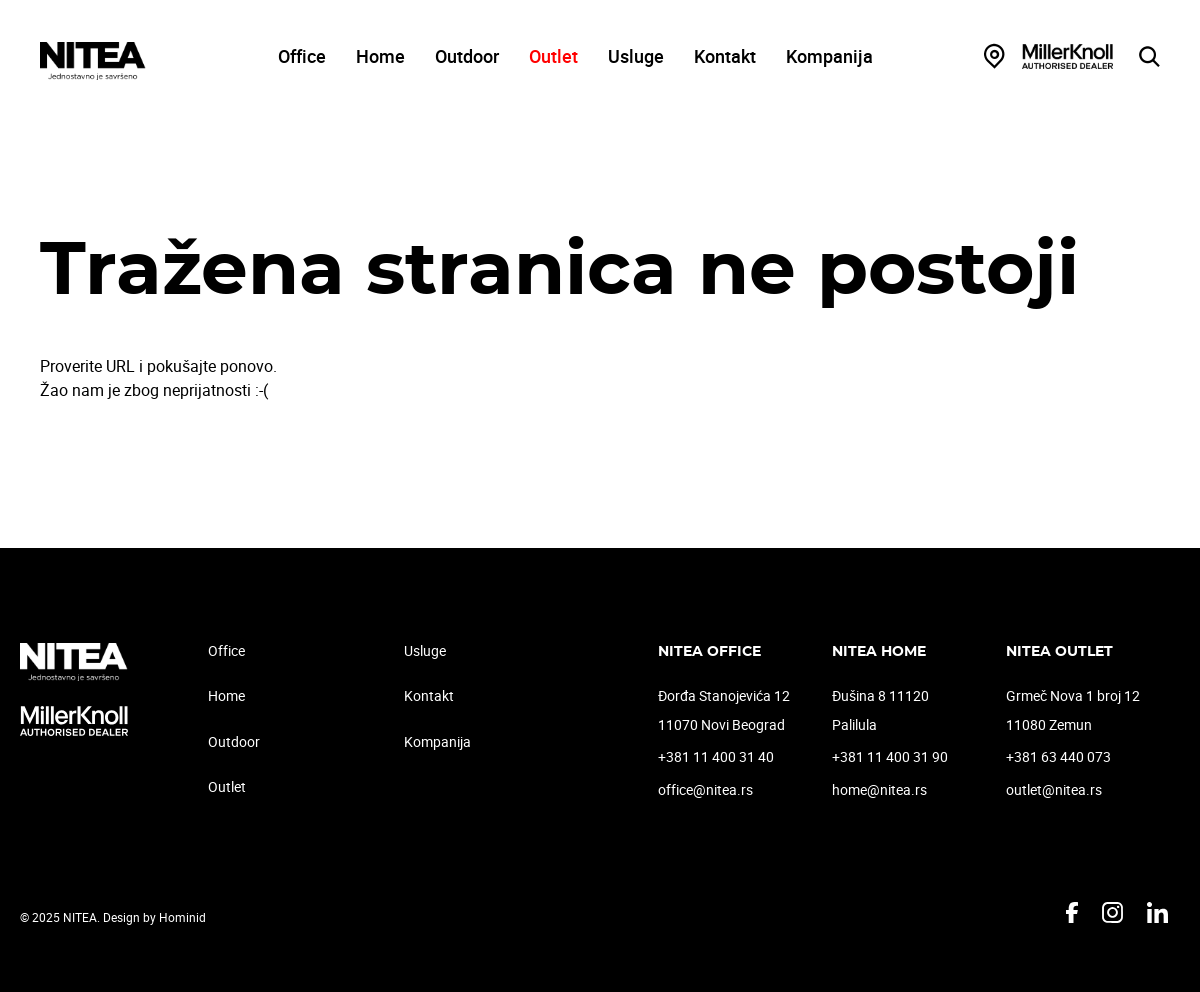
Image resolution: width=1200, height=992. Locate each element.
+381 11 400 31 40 (716, 756)
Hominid (182, 917)
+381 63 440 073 (1058, 756)
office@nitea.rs (705, 789)
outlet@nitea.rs (1054, 789)
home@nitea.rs (879, 789)
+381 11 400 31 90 (890, 756)
